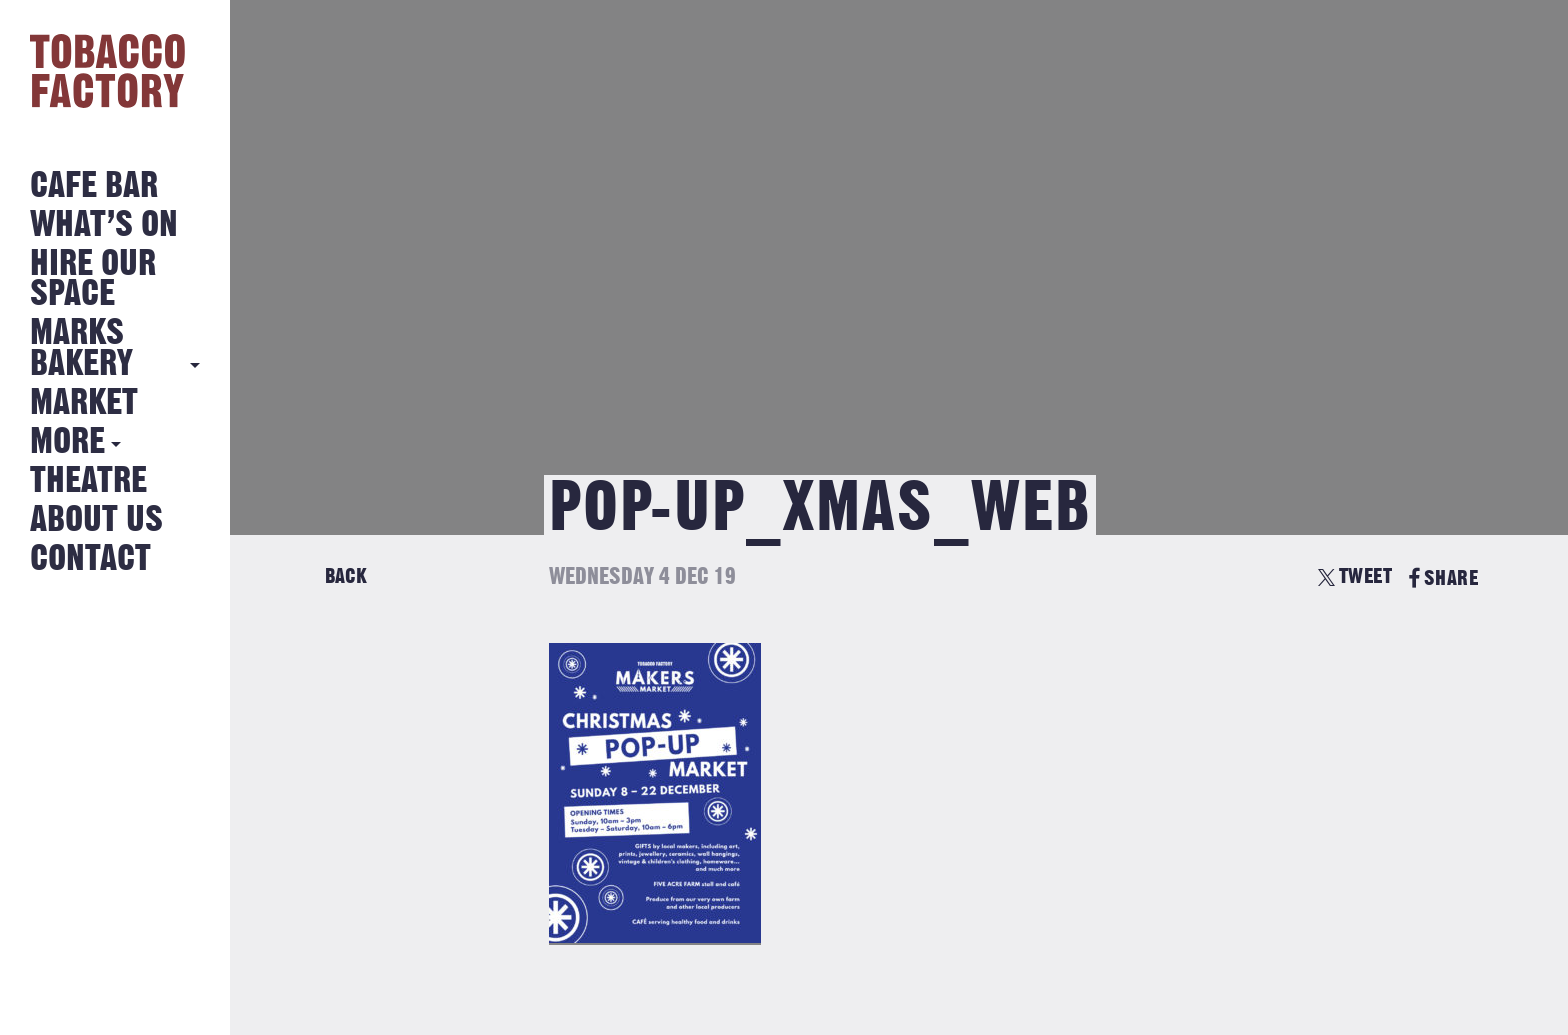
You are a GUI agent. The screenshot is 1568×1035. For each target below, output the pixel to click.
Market (84, 403)
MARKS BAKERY (81, 348)
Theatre (88, 481)
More (67, 442)
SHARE (1443, 578)
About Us (96, 520)
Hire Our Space (93, 279)
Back (346, 576)
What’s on (104, 225)
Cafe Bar (94, 186)
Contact (90, 559)
